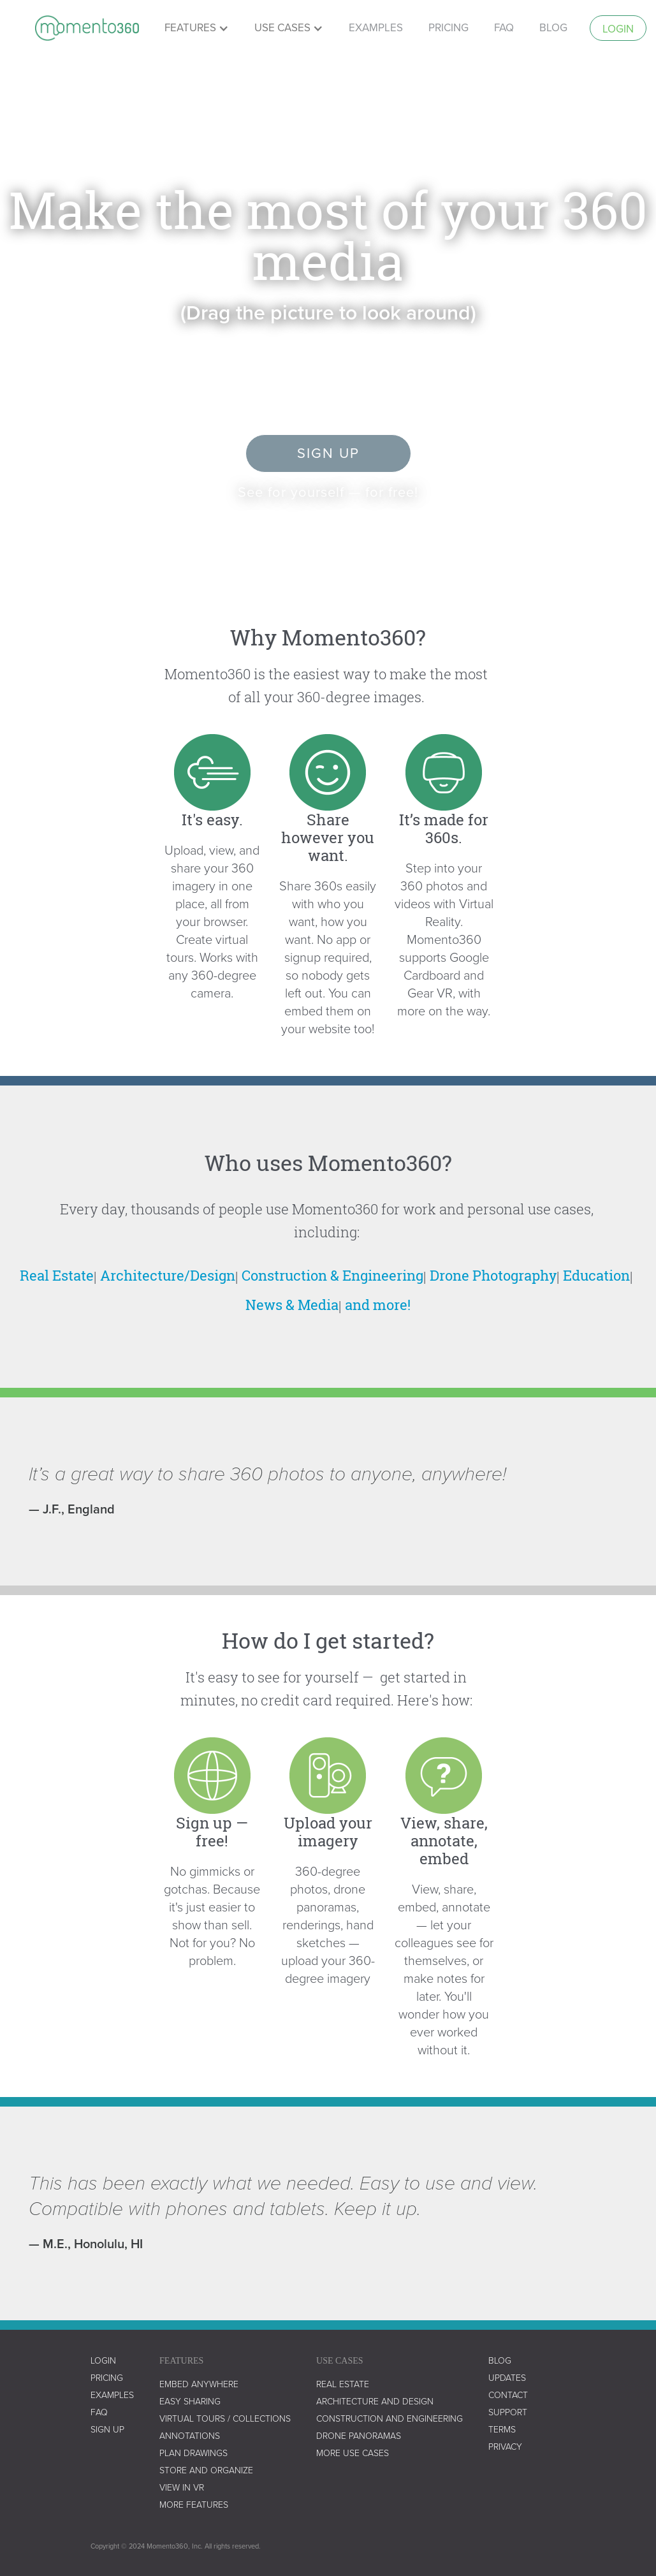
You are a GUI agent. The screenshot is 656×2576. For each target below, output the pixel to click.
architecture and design (375, 2401)
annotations (189, 2436)
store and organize (206, 2470)
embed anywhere (198, 2384)
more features (193, 2504)
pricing (448, 28)
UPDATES (507, 2378)
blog (499, 2360)
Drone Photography (493, 1275)
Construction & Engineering (332, 1275)
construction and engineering (389, 2418)
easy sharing (190, 2401)
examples (376, 28)
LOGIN (103, 2360)
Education (596, 1275)
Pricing (107, 2378)
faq (504, 28)
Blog (553, 28)
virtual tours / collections (225, 2418)
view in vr (181, 2487)
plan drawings (193, 2453)
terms (502, 2429)
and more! (378, 1304)
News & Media (292, 1304)
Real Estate (57, 1275)
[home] (87, 28)
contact (508, 2395)
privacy (505, 2446)
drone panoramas (358, 2436)
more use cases (352, 2453)
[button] (197, 28)
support (507, 2412)
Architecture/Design (167, 1275)
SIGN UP (107, 2429)
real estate (342, 2384)
